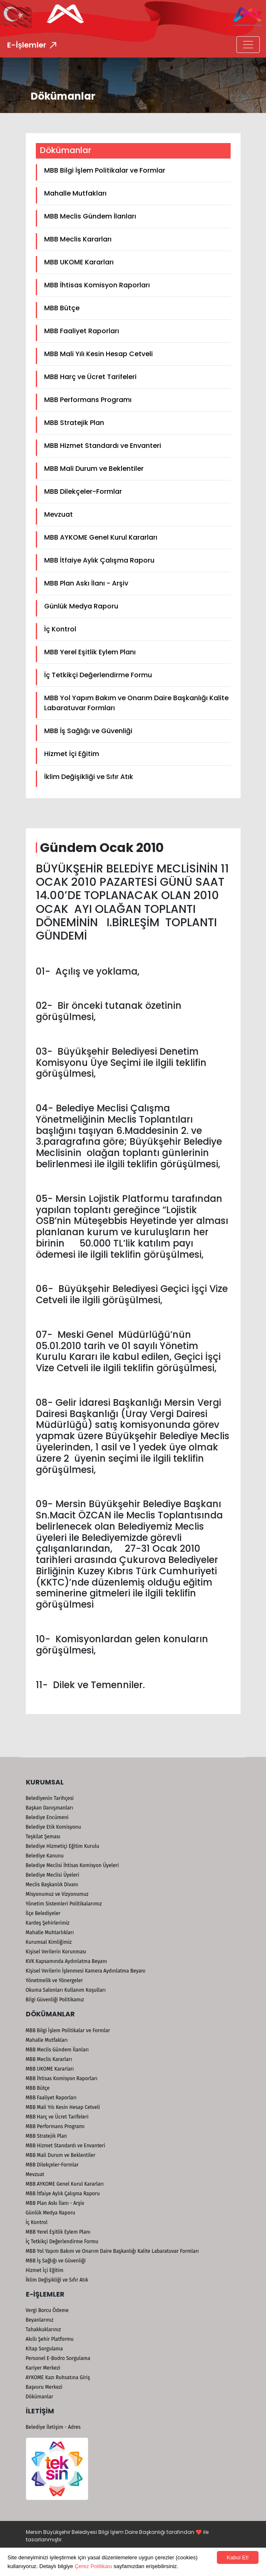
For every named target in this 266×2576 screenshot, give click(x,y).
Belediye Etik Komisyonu (53, 1827)
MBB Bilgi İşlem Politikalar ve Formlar (104, 170)
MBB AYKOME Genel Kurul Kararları (100, 537)
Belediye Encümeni (47, 1817)
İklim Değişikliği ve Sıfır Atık (88, 777)
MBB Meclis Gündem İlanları (90, 216)
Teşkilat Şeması (43, 1837)
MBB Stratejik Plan (74, 422)
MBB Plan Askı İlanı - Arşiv (86, 583)
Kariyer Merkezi (43, 2368)
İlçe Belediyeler (43, 1913)
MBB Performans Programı (88, 400)
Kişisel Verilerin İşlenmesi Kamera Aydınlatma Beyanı (86, 1971)
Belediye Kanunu (45, 1856)
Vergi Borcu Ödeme (47, 2310)
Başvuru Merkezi (44, 2387)
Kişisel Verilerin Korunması (56, 1952)
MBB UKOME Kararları (79, 262)
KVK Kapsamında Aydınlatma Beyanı (66, 1961)
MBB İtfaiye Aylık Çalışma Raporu (99, 560)
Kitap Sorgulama (44, 2349)
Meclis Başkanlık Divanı (52, 1884)
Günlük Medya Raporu (81, 606)
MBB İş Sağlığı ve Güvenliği (88, 731)
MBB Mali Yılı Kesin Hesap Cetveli (98, 354)
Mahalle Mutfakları (75, 193)
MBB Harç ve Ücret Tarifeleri (90, 377)
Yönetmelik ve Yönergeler (54, 1980)
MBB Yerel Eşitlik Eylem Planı (90, 652)
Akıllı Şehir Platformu (50, 2339)
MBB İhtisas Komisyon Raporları (97, 285)
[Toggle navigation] (248, 44)
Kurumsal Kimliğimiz (49, 1942)
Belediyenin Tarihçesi (50, 1798)
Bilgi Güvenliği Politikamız (55, 2000)
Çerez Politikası (93, 2566)
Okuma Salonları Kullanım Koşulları (66, 1990)
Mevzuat (58, 514)
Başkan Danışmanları (49, 1808)
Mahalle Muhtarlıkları (50, 1932)
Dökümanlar (39, 2397)
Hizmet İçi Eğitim (71, 754)
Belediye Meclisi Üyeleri (53, 1875)
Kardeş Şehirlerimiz (48, 1923)
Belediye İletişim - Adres (53, 2427)
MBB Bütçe (62, 308)
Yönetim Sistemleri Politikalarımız (64, 1904)
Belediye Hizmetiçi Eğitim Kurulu (62, 1846)
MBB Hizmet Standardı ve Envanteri (102, 445)
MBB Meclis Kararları (78, 239)
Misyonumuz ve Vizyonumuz (57, 1894)
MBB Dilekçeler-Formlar (83, 491)
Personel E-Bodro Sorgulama (58, 2358)
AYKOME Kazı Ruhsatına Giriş (58, 2377)
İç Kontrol (60, 629)
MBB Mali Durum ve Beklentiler (94, 468)
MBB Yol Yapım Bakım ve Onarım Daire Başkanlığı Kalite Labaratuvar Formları (136, 703)
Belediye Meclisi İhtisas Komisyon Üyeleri (72, 1865)
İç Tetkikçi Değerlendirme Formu (98, 675)
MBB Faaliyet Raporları (81, 331)
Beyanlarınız (40, 2320)
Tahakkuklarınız (43, 2329)
